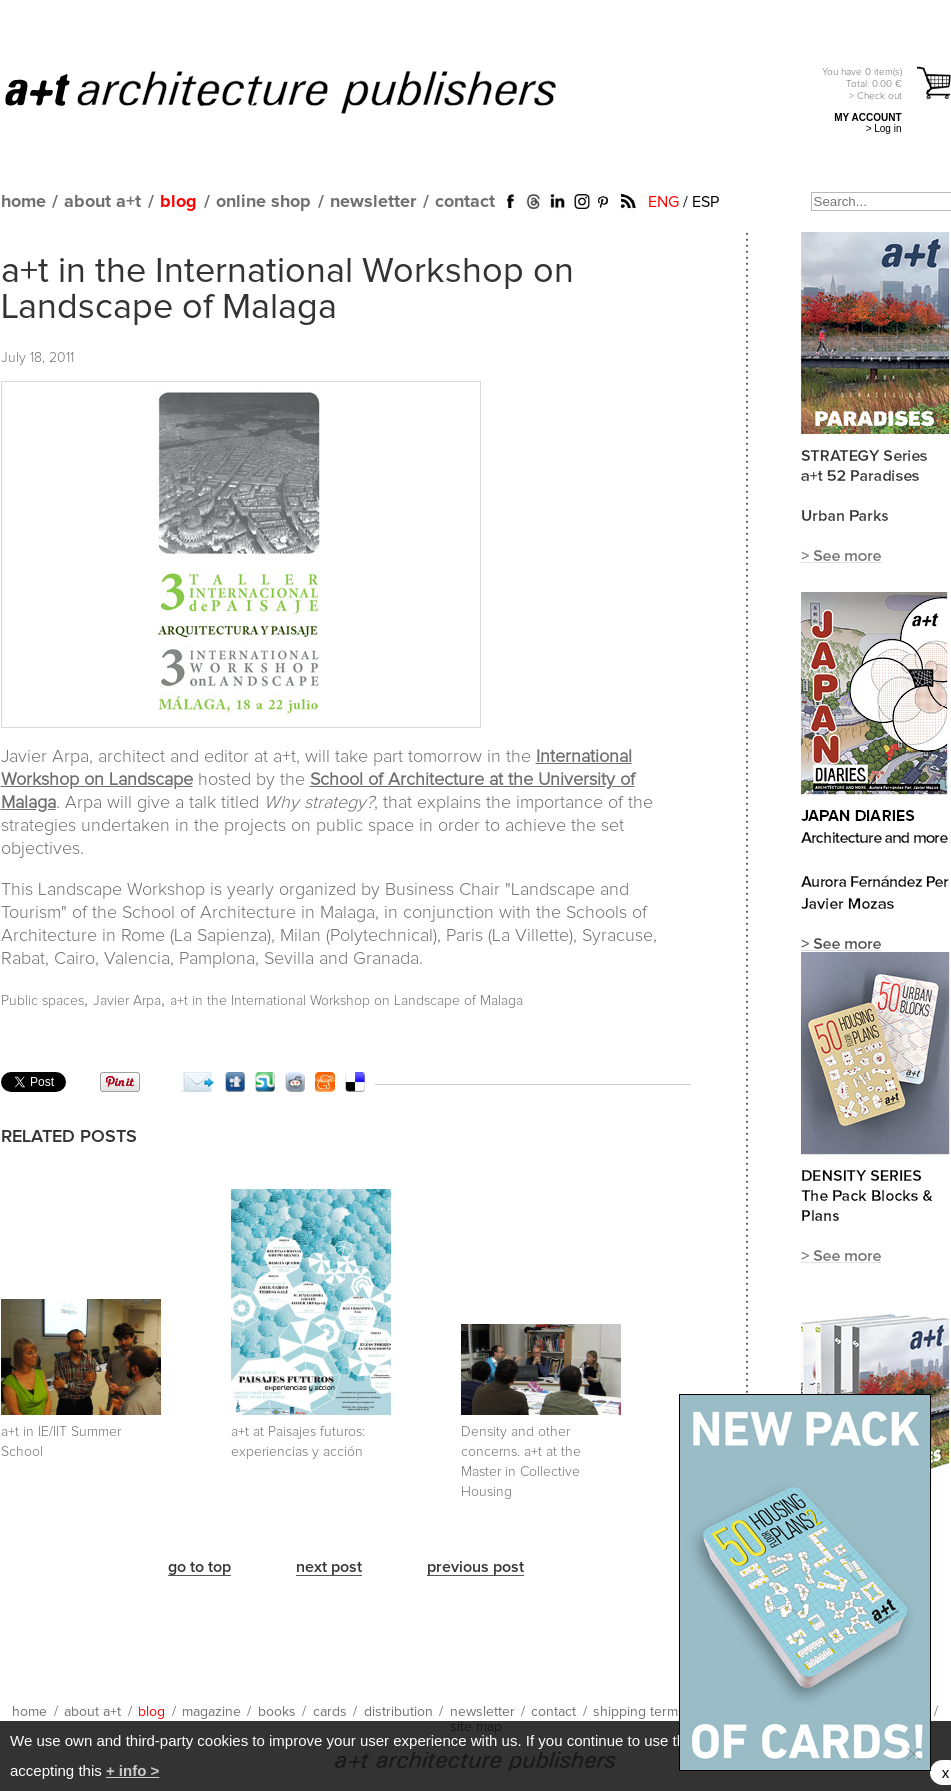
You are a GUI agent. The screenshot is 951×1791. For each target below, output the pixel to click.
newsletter (373, 202)
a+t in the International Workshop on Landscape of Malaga (287, 290)
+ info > (132, 1770)
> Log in (884, 128)
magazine (211, 1712)
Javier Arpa (127, 1001)
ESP (705, 202)
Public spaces (42, 1001)
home (23, 202)
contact (465, 202)
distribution (398, 1712)
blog (178, 202)
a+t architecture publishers (305, 91)
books (277, 1712)
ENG (663, 202)
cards (330, 1712)
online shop (263, 202)
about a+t (102, 202)
